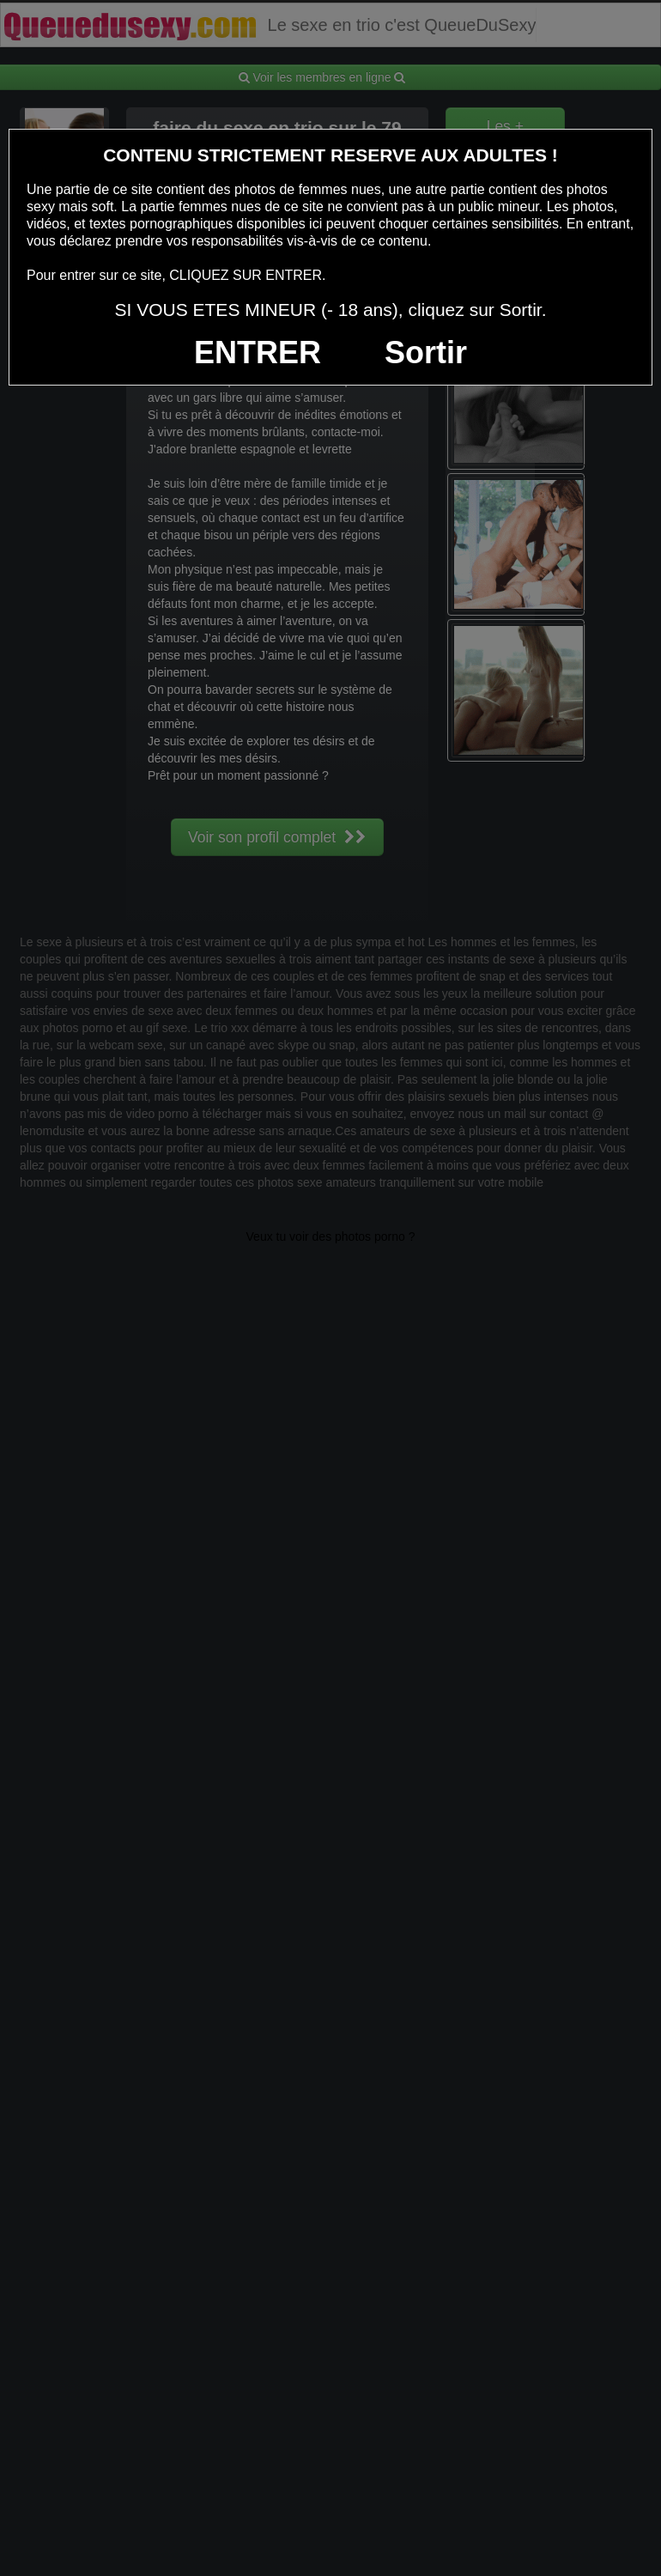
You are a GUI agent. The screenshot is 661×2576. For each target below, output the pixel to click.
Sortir (426, 352)
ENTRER (257, 352)
